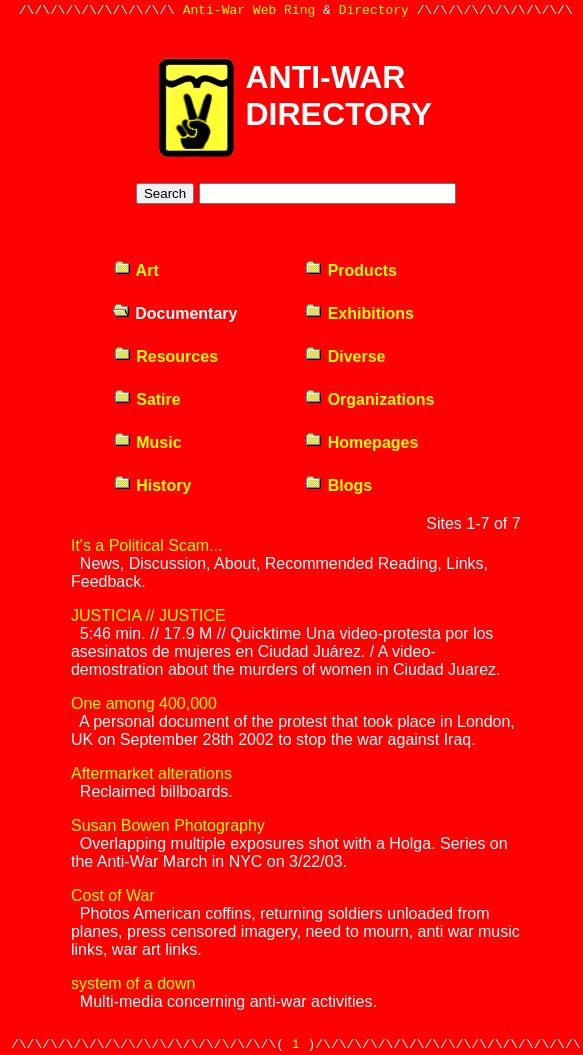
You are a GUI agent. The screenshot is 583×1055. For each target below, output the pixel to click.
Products (350, 270)
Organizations (369, 399)
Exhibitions (359, 313)
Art (136, 270)
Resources (165, 356)
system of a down (133, 983)
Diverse (344, 356)
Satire (147, 399)
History (152, 485)
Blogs (338, 485)
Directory (374, 12)
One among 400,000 (144, 703)
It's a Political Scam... (147, 545)
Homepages (361, 442)
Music (147, 442)
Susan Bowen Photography (168, 825)
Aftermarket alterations (151, 773)
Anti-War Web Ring (249, 12)
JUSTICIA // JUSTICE (148, 615)
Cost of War (113, 895)
